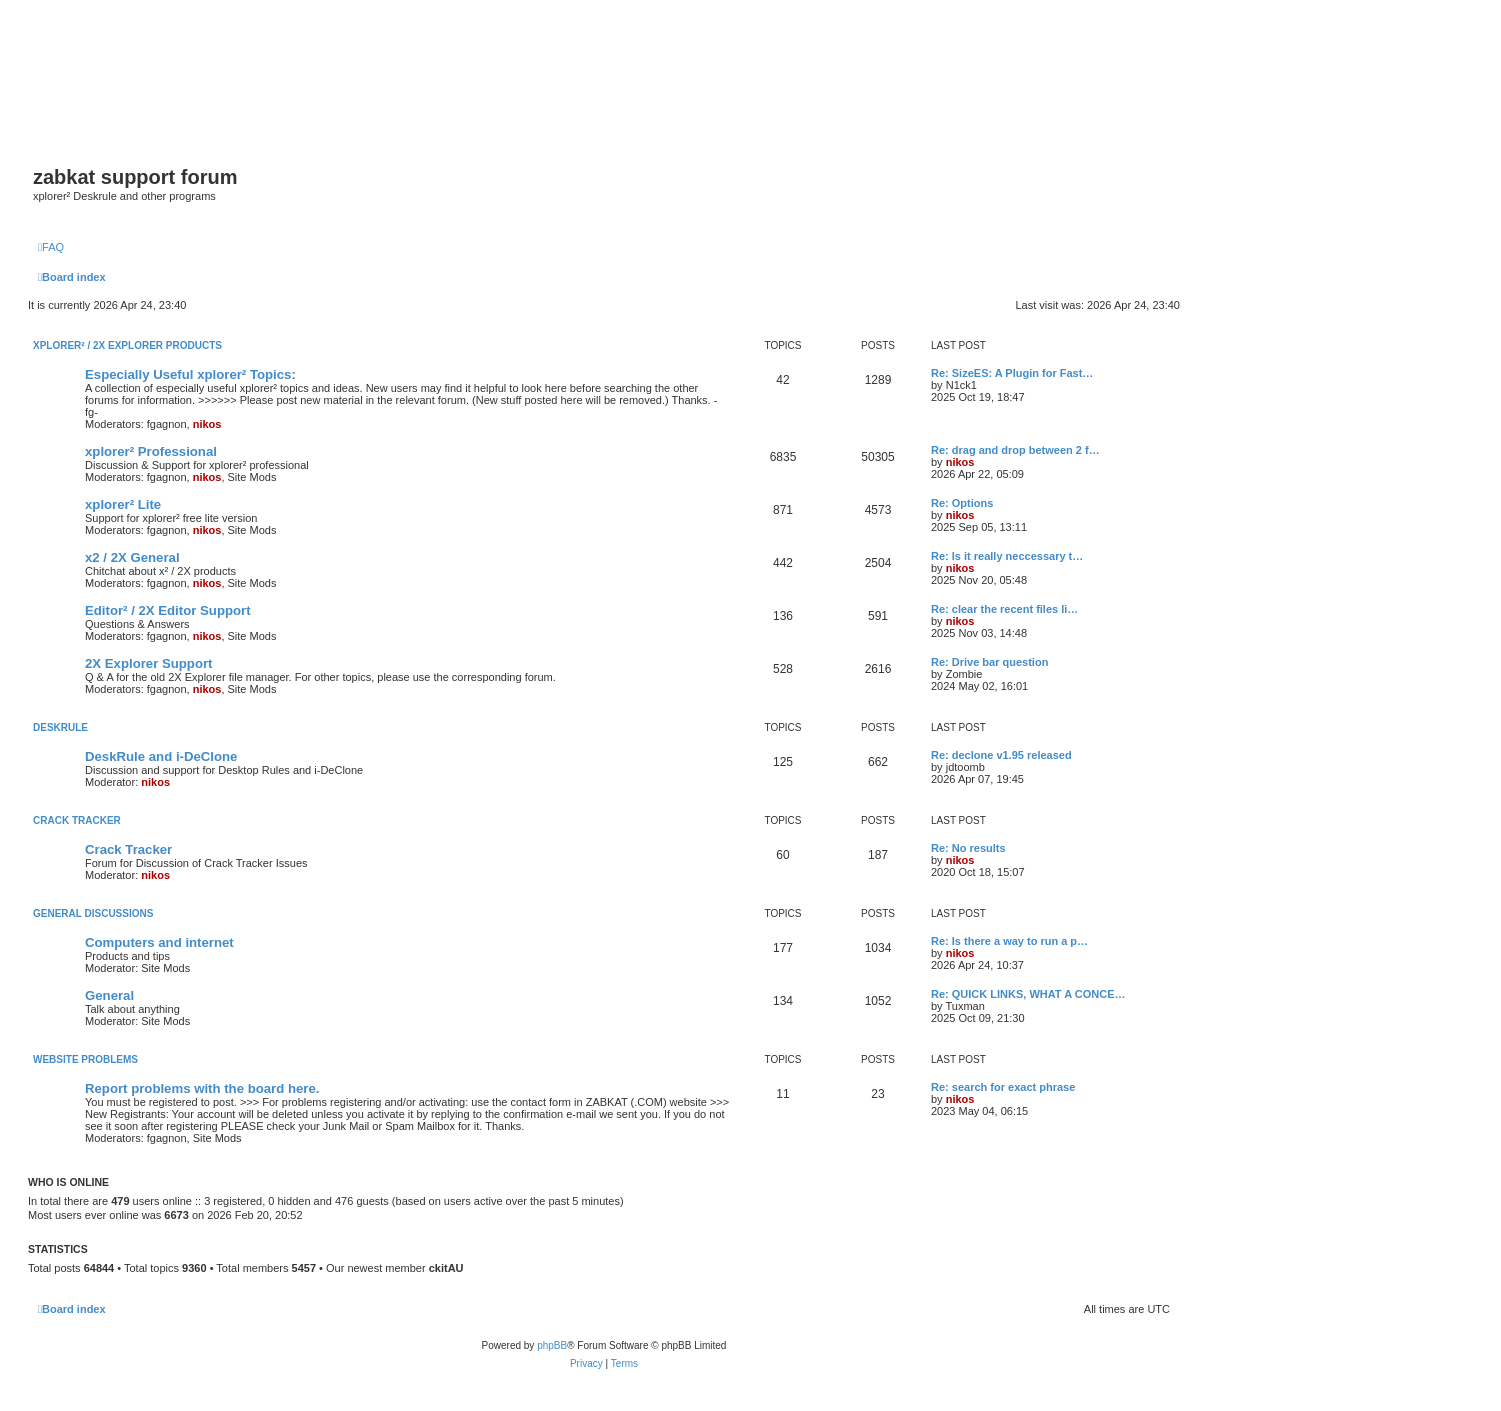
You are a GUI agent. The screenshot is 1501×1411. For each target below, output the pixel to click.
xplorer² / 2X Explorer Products (127, 345)
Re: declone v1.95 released (1001, 755)
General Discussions (93, 913)
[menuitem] (51, 247)
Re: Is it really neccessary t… (1007, 556)
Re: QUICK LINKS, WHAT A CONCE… (1028, 994)
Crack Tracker (77, 820)
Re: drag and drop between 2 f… (1015, 450)
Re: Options (962, 503)
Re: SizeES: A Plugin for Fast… (1012, 373)
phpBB (552, 1345)
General (109, 995)
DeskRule (60, 727)
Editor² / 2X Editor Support (168, 610)
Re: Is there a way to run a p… (1009, 941)
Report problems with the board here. (202, 1088)
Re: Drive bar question (989, 662)
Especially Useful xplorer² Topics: (190, 374)
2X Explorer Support (149, 663)
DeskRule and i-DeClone (161, 756)
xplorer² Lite (123, 504)
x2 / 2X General (132, 557)
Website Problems (85, 1059)
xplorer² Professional (151, 451)
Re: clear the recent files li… (1004, 609)
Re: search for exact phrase (1003, 1087)
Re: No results (968, 848)
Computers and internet (159, 942)
